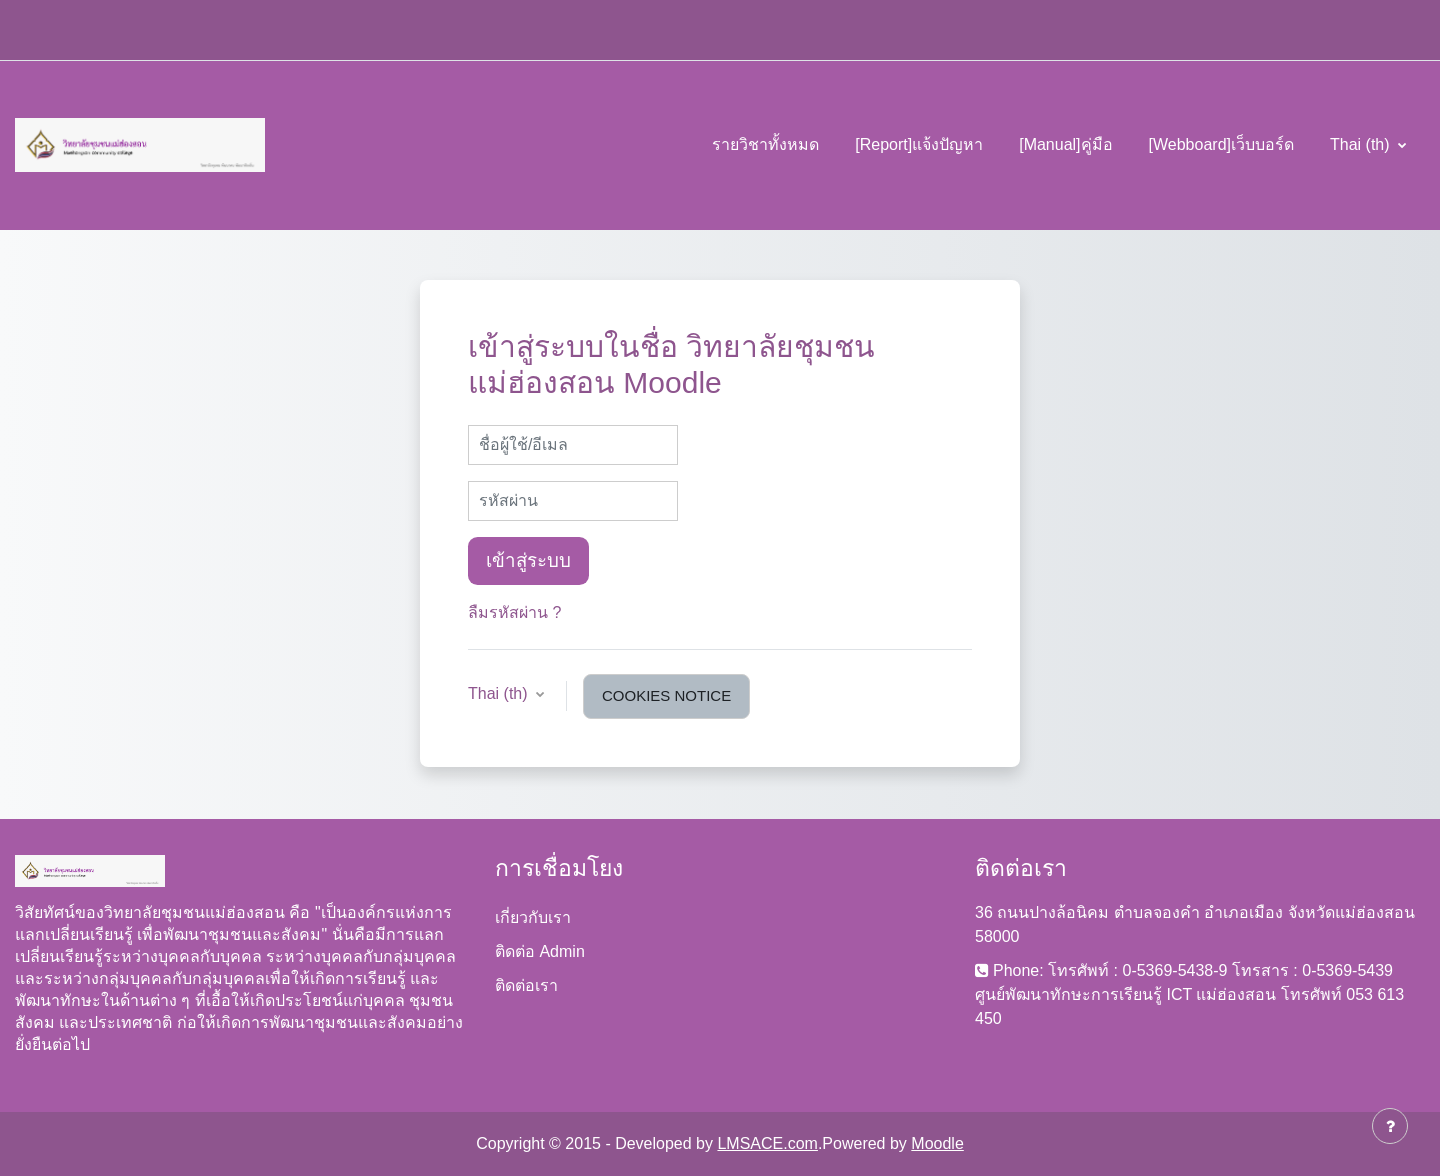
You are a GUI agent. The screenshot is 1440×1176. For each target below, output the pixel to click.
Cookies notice (666, 695)
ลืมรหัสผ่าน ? (514, 612)
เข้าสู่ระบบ (528, 560)
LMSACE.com (767, 1143)
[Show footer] (1390, 1126)
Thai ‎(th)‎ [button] (500, 693)
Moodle (937, 1143)
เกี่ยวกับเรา (533, 917)
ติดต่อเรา (526, 985)
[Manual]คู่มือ (1065, 144)
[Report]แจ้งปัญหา (919, 144)
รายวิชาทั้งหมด (765, 144)
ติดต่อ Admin (540, 951)
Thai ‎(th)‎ (1362, 144)
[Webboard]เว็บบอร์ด (1221, 144)
